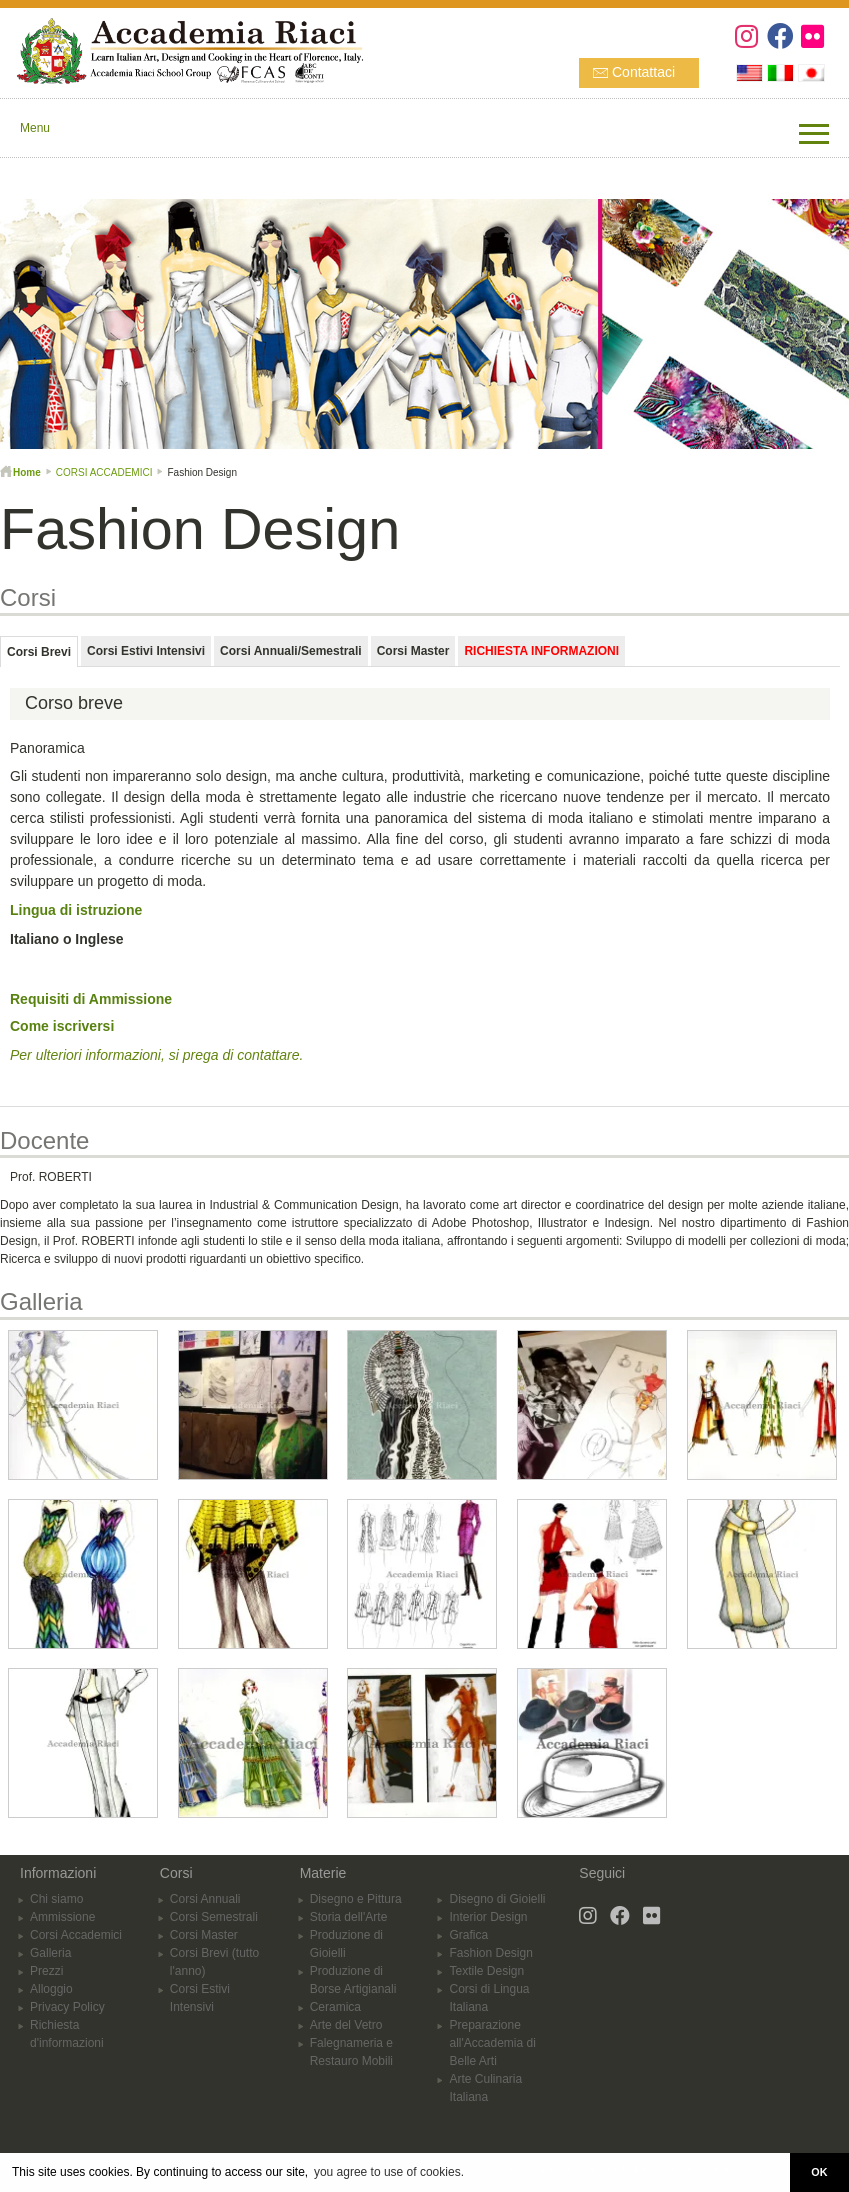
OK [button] (819, 2172)
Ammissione (62, 1917)
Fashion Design (490, 1953)
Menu (35, 128)
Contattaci (643, 72)
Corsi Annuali (205, 1899)
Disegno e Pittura (356, 1899)
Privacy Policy (67, 2007)
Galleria (50, 1953)
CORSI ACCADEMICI (104, 472)
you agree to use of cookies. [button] (389, 2172)
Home (27, 472)
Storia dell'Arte (349, 1917)
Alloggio (51, 1989)
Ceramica (335, 2007)
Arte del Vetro (346, 2025)
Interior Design (488, 1917)
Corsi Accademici (76, 1935)
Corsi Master (204, 1935)
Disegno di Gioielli (497, 1899)
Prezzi (46, 1971)
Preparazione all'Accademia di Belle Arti (492, 2043)
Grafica (468, 1935)
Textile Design (486, 1971)
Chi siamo (56, 1899)
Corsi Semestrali (214, 1917)
